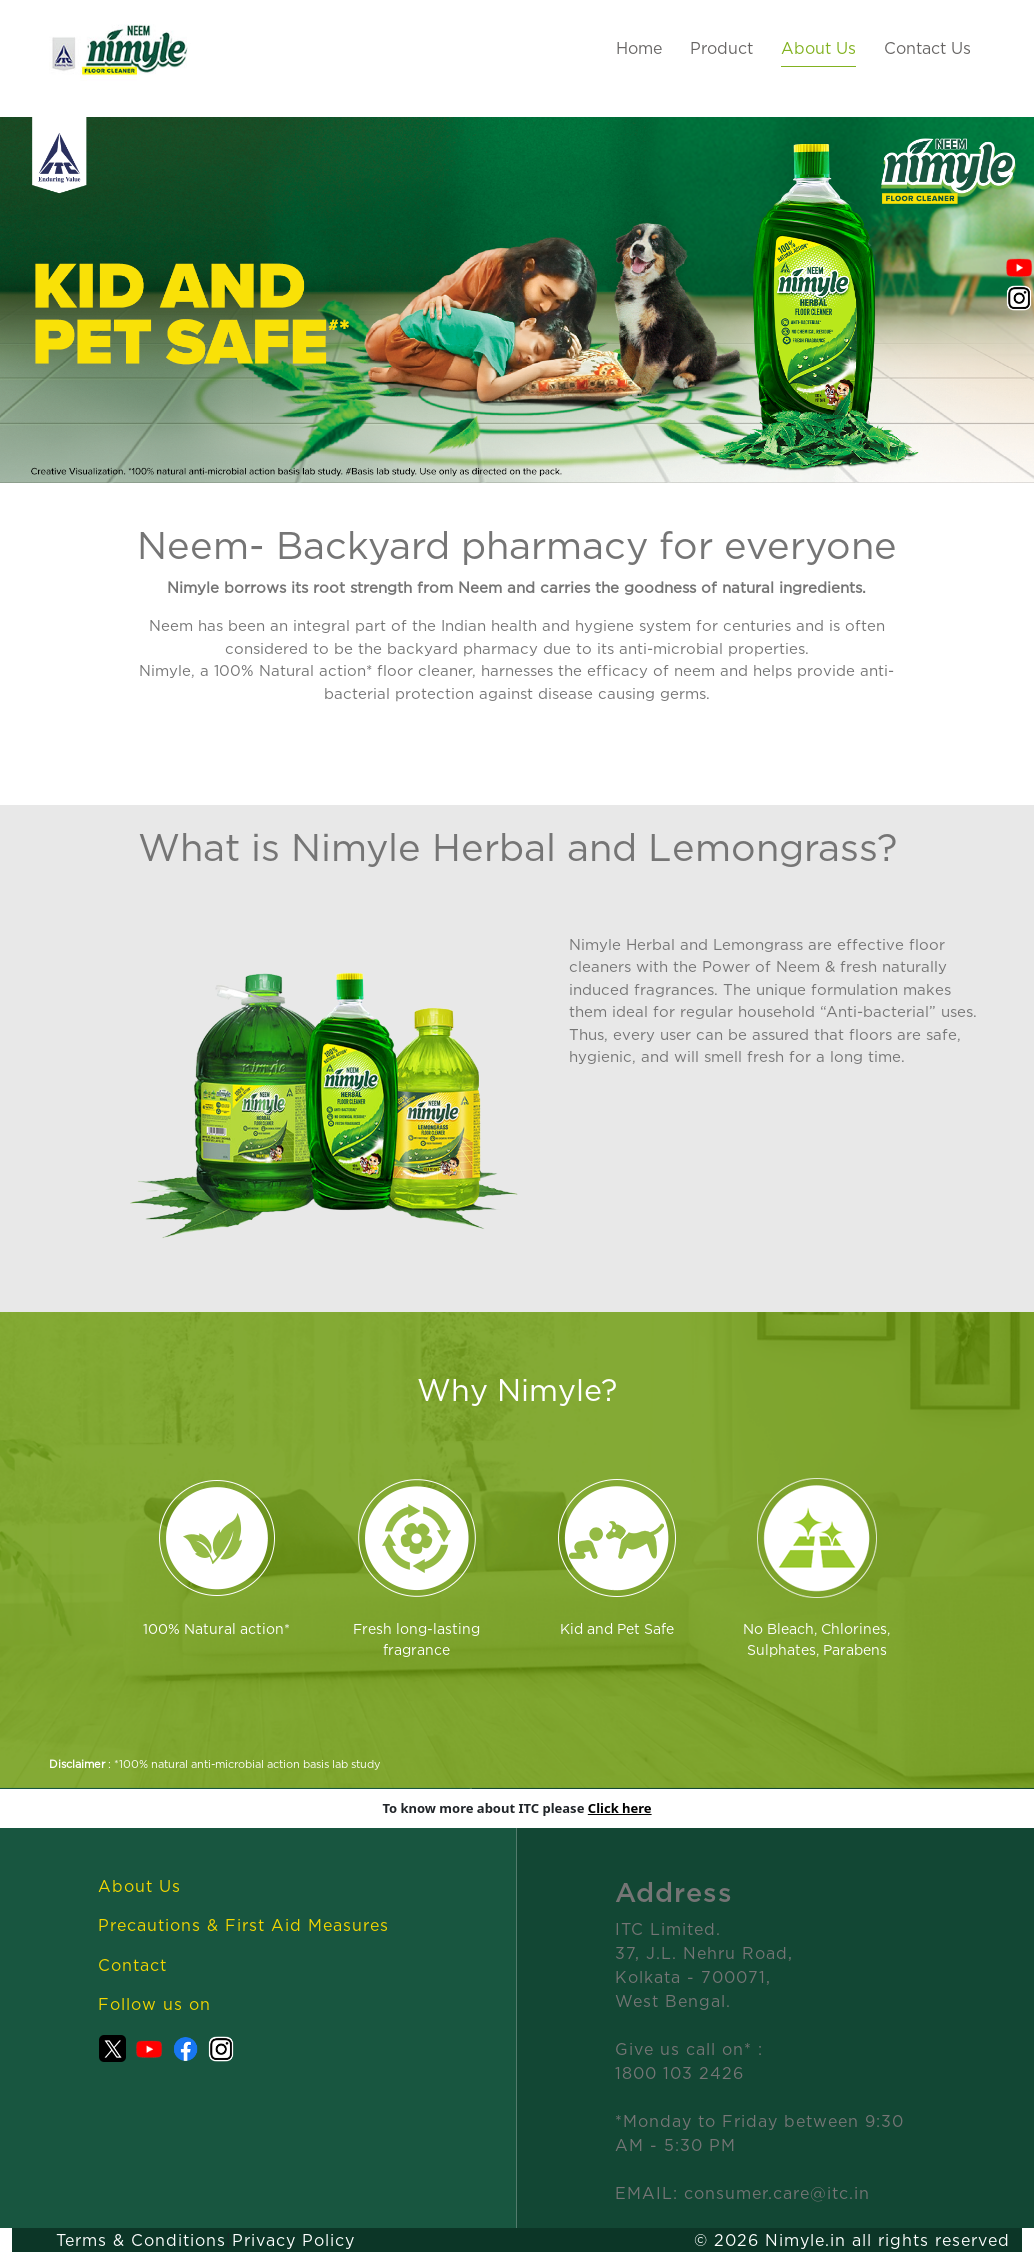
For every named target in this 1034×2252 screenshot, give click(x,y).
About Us (818, 48)
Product (721, 48)
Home (639, 48)
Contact (132, 1965)
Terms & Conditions (141, 2240)
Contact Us (927, 48)
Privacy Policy (293, 2240)
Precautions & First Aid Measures (243, 1925)
